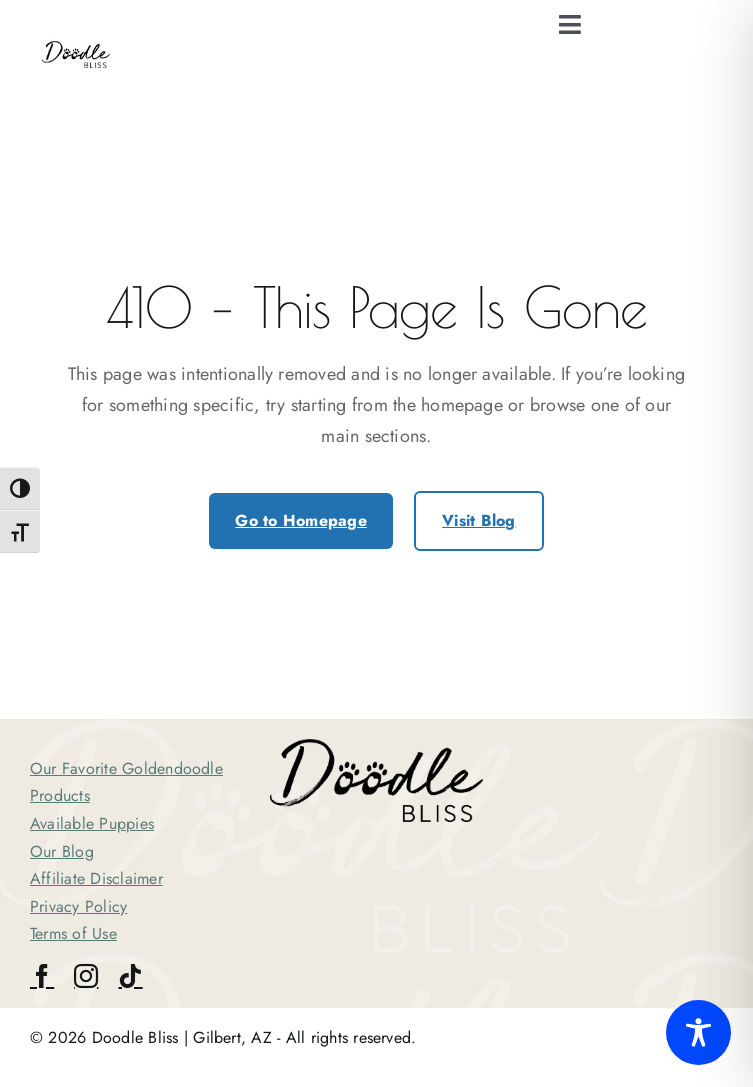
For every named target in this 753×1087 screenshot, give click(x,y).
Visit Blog (478, 520)
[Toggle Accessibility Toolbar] (698, 1032)
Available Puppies (92, 823)
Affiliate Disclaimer (96, 878)
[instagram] (86, 976)
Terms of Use (73, 933)
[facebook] (42, 976)
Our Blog (62, 851)
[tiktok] (130, 976)
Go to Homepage (300, 520)
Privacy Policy (78, 906)
